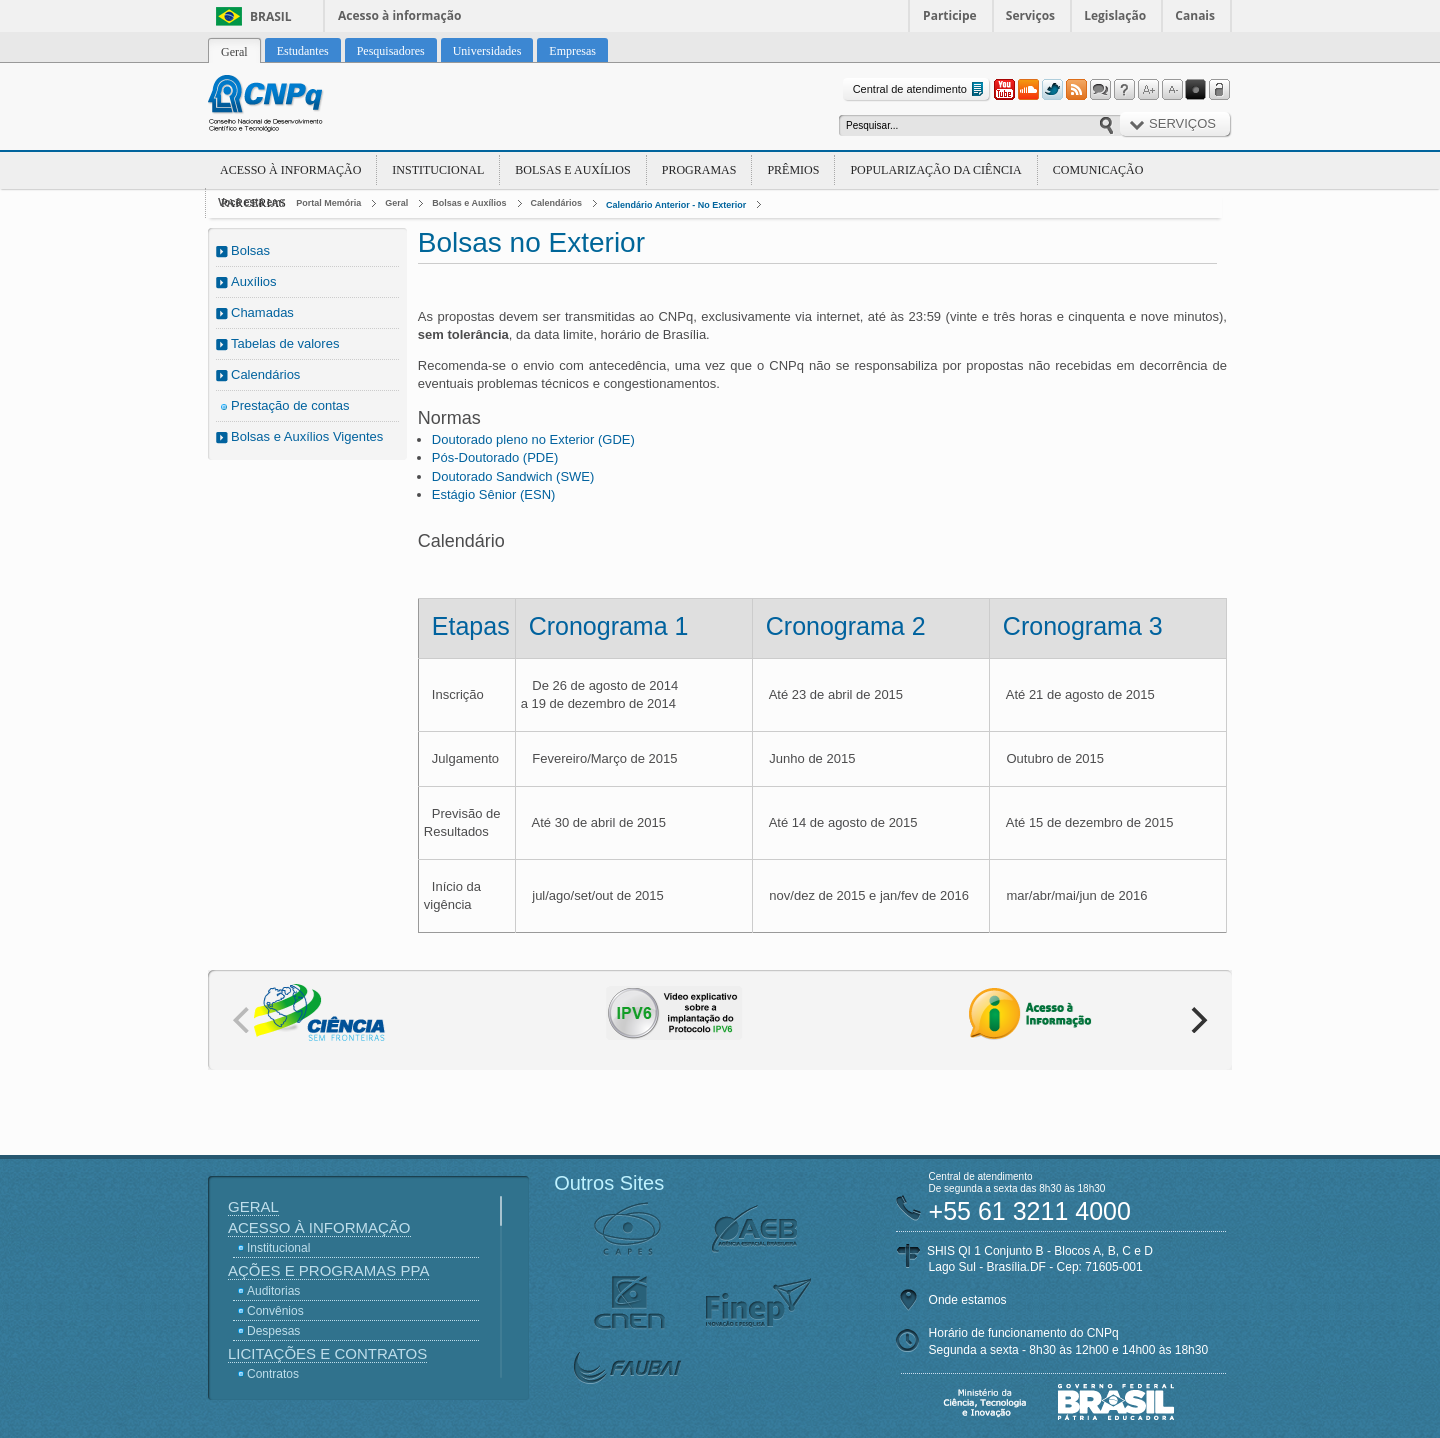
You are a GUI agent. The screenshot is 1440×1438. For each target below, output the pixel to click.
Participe (950, 15)
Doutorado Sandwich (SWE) (513, 476)
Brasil (271, 16)
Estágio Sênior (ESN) (494, 494)
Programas (699, 170)
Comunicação (1098, 170)
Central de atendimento (920, 89)
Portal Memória (328, 203)
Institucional (438, 170)
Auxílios (254, 281)
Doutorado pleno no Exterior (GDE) (533, 439)
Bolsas (250, 250)
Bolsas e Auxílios (572, 170)
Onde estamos (968, 1300)
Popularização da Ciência (935, 170)
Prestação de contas (290, 405)
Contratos (273, 1374)
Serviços (1030, 15)
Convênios (275, 1311)
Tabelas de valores (285, 343)
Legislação (1115, 15)
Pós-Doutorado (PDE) (495, 457)
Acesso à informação (399, 15)
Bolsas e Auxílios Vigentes (307, 436)
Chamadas (262, 312)
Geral (396, 203)
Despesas (273, 1331)
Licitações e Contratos (327, 1353)
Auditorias (273, 1291)
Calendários (557, 203)
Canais (1195, 15)
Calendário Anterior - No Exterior (676, 205)
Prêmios (793, 170)
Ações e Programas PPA (328, 1270)
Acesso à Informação (290, 170)
